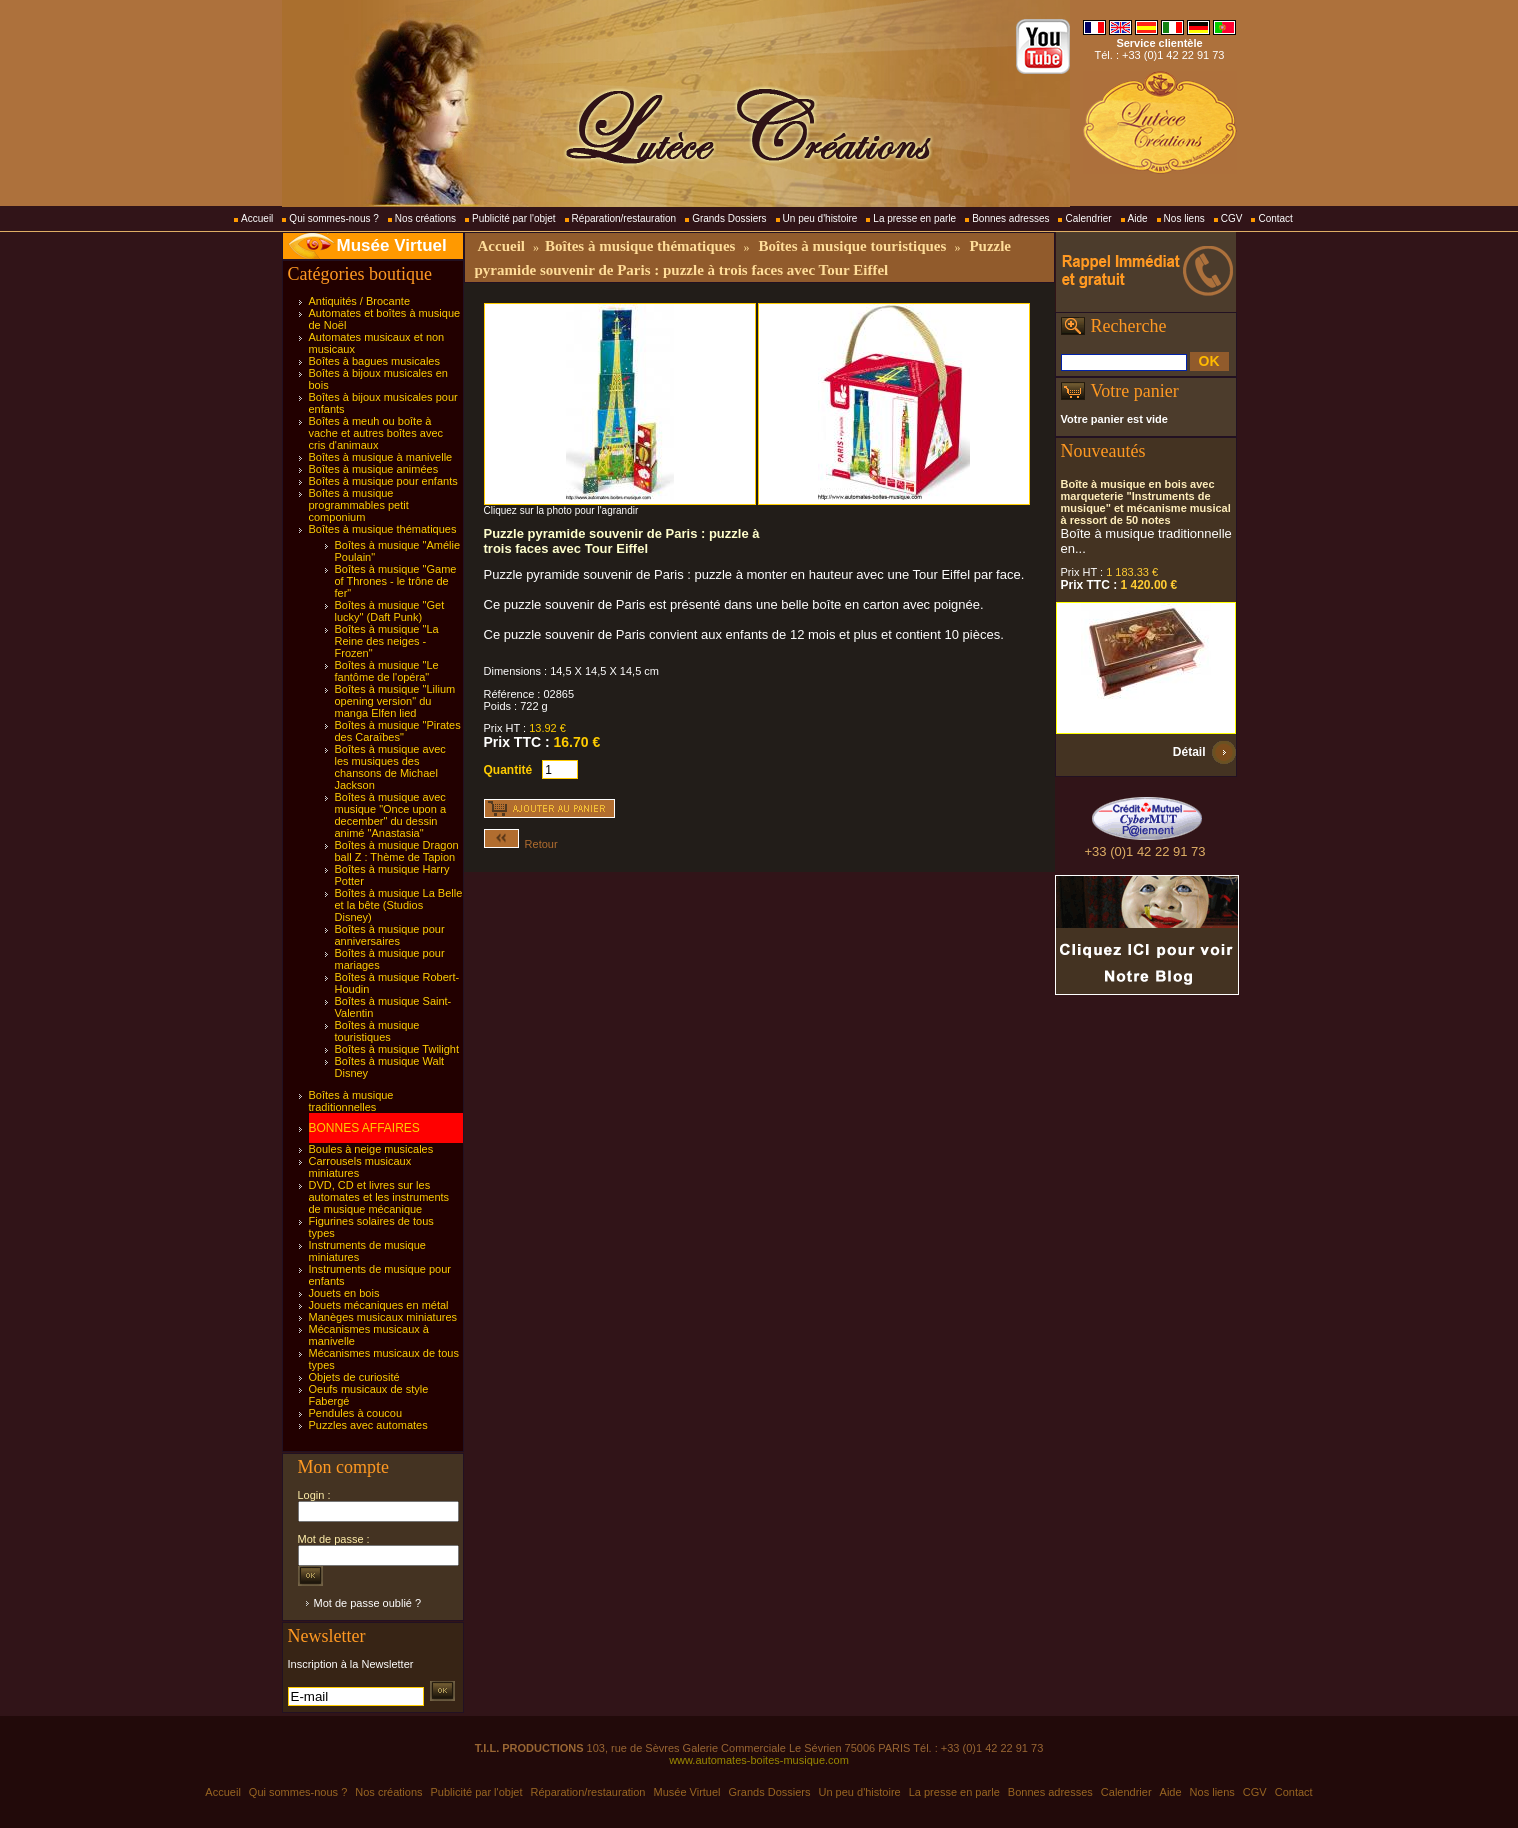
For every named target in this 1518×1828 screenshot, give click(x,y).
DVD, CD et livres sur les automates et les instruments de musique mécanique (379, 1197)
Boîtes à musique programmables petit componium (359, 505)
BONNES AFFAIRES (364, 1128)
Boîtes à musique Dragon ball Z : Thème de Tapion (397, 851)
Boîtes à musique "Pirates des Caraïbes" (398, 731)
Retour (521, 844)
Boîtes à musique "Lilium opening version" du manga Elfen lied (395, 701)
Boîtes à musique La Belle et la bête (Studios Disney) (399, 905)
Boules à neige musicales (371, 1149)
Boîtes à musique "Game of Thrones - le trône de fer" (396, 581)
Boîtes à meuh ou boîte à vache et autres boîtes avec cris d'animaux (376, 433)
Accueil (257, 218)
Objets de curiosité (354, 1377)
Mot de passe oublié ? (368, 1603)
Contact (1275, 218)
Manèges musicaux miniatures (383, 1317)
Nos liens (1184, 218)
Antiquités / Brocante (360, 301)
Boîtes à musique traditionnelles (351, 1101)
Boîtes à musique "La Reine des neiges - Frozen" (387, 641)
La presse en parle (914, 218)
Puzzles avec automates (368, 1425)
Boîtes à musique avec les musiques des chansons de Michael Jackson (390, 767)
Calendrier (1088, 218)
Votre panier (1135, 391)
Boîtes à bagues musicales (374, 361)
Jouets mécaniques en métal (379, 1305)
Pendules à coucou (356, 1413)
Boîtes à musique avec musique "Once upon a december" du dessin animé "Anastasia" (391, 815)
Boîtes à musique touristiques (377, 1031)
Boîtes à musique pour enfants (383, 481)
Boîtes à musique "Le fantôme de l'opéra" (387, 671)
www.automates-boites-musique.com (759, 1760)
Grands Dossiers (729, 218)
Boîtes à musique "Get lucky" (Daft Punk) (390, 611)
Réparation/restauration (624, 218)
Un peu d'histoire (820, 218)
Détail (1189, 752)
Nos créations (425, 218)
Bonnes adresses (1010, 218)
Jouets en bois (344, 1293)
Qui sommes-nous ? (333, 218)
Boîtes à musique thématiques (383, 529)
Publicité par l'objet (514, 218)
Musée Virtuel (392, 245)
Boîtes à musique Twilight (397, 1049)
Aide (1138, 218)
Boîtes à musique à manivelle (381, 457)
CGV (1232, 218)
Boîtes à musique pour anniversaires (390, 935)
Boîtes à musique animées (374, 469)
